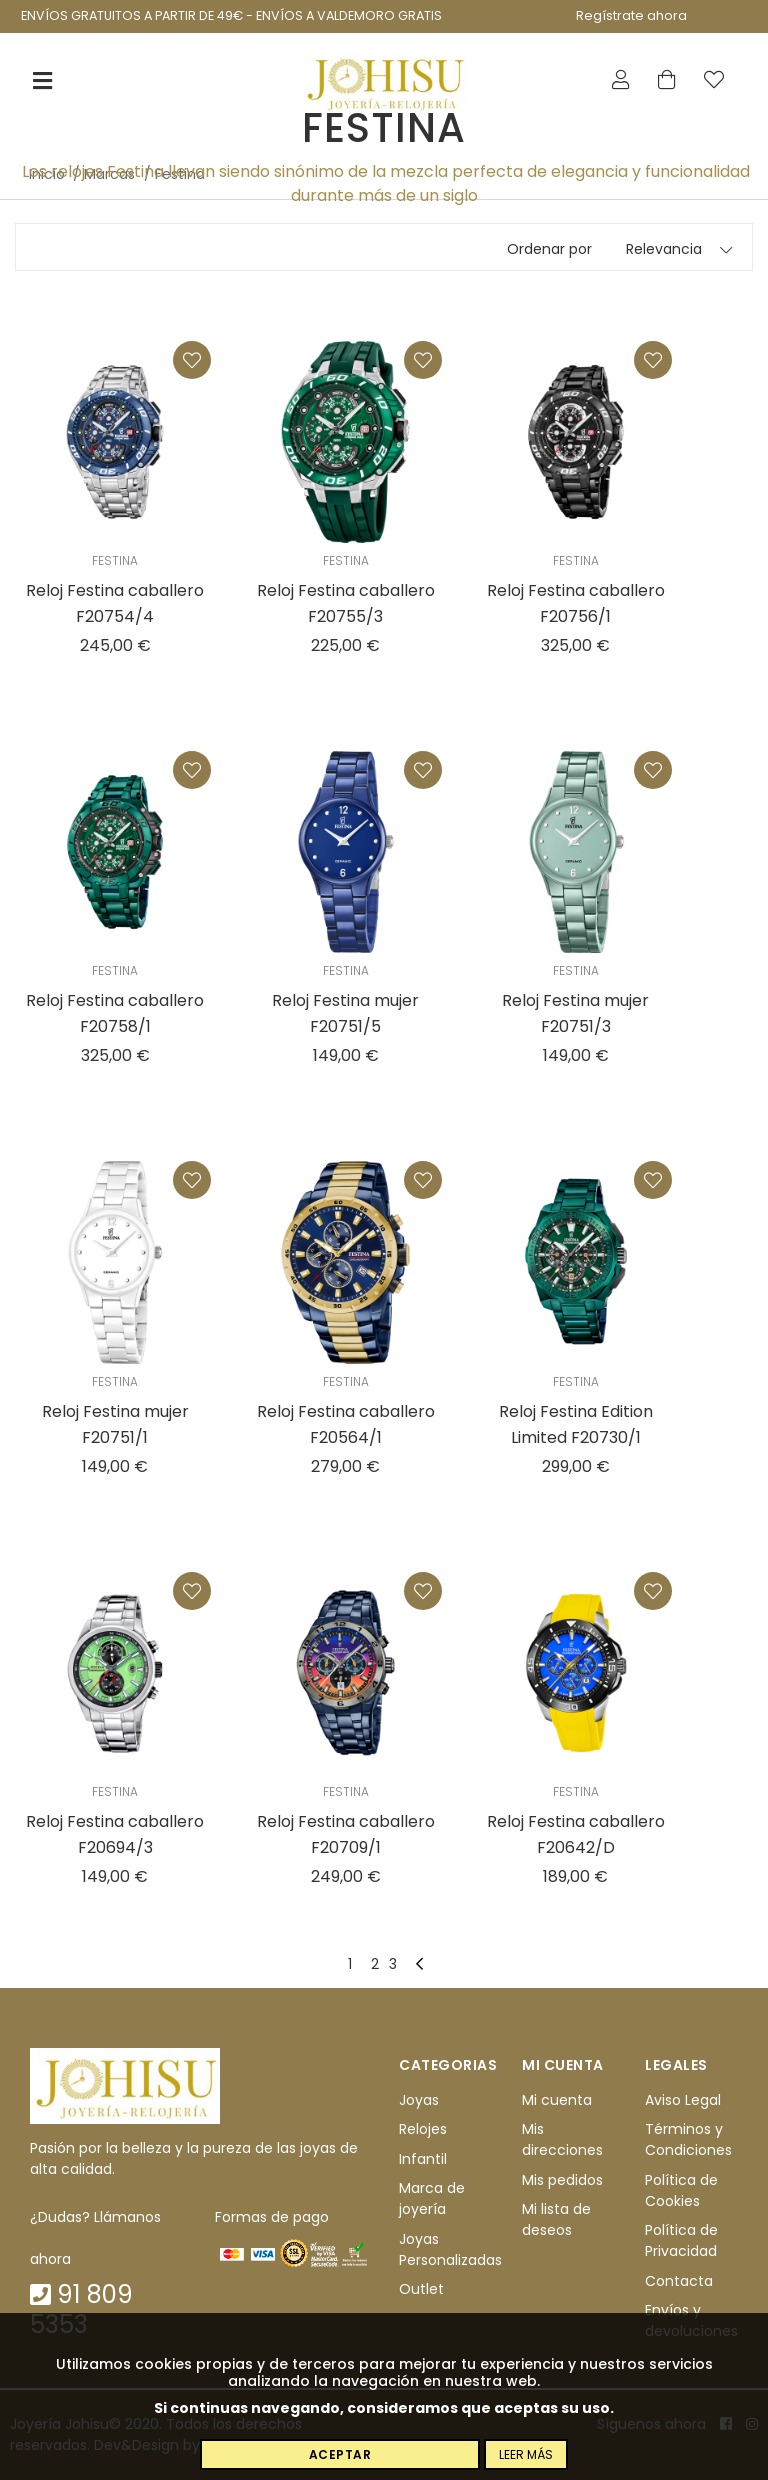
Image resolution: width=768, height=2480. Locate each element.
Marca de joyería (432, 2198)
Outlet (421, 2289)
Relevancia (664, 249)
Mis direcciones (562, 2140)
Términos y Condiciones (688, 2140)
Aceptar (340, 2454)
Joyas (419, 2100)
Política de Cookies (681, 2190)
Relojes (423, 2130)
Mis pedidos (562, 2180)
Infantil (423, 2159)
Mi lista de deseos (556, 2219)
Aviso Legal (683, 2100)
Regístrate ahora (631, 15)
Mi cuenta (557, 2100)
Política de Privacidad (681, 2240)
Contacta (679, 2281)
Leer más (526, 2454)
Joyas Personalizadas (450, 2249)
